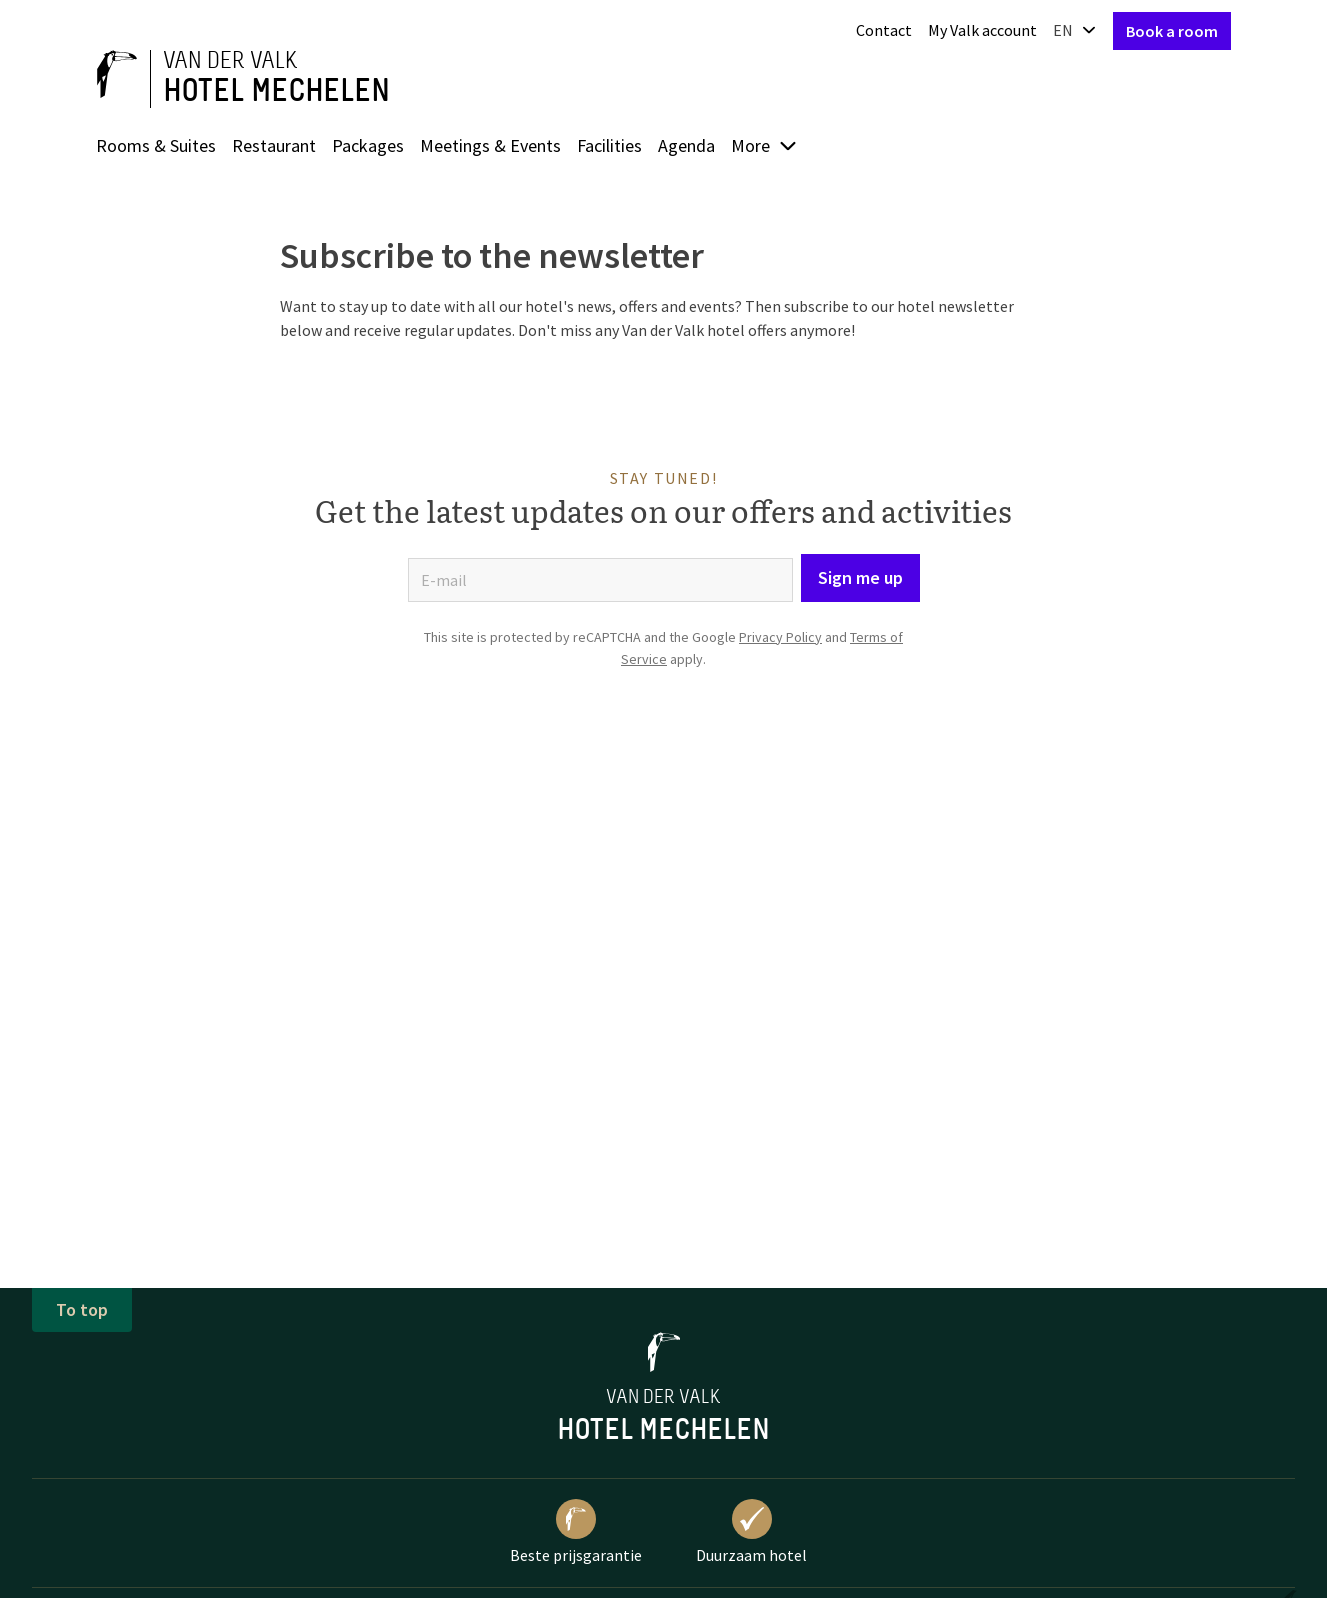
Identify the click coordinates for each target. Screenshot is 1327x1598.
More (764, 145)
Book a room (1172, 31)
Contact (884, 30)
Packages (368, 145)
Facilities (609, 145)
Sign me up (860, 577)
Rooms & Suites (156, 145)
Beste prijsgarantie (576, 1532)
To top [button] (82, 1309)
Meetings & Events (490, 145)
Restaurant (274, 145)
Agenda (686, 145)
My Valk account (982, 30)
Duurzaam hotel (751, 1532)
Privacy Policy (780, 637)
